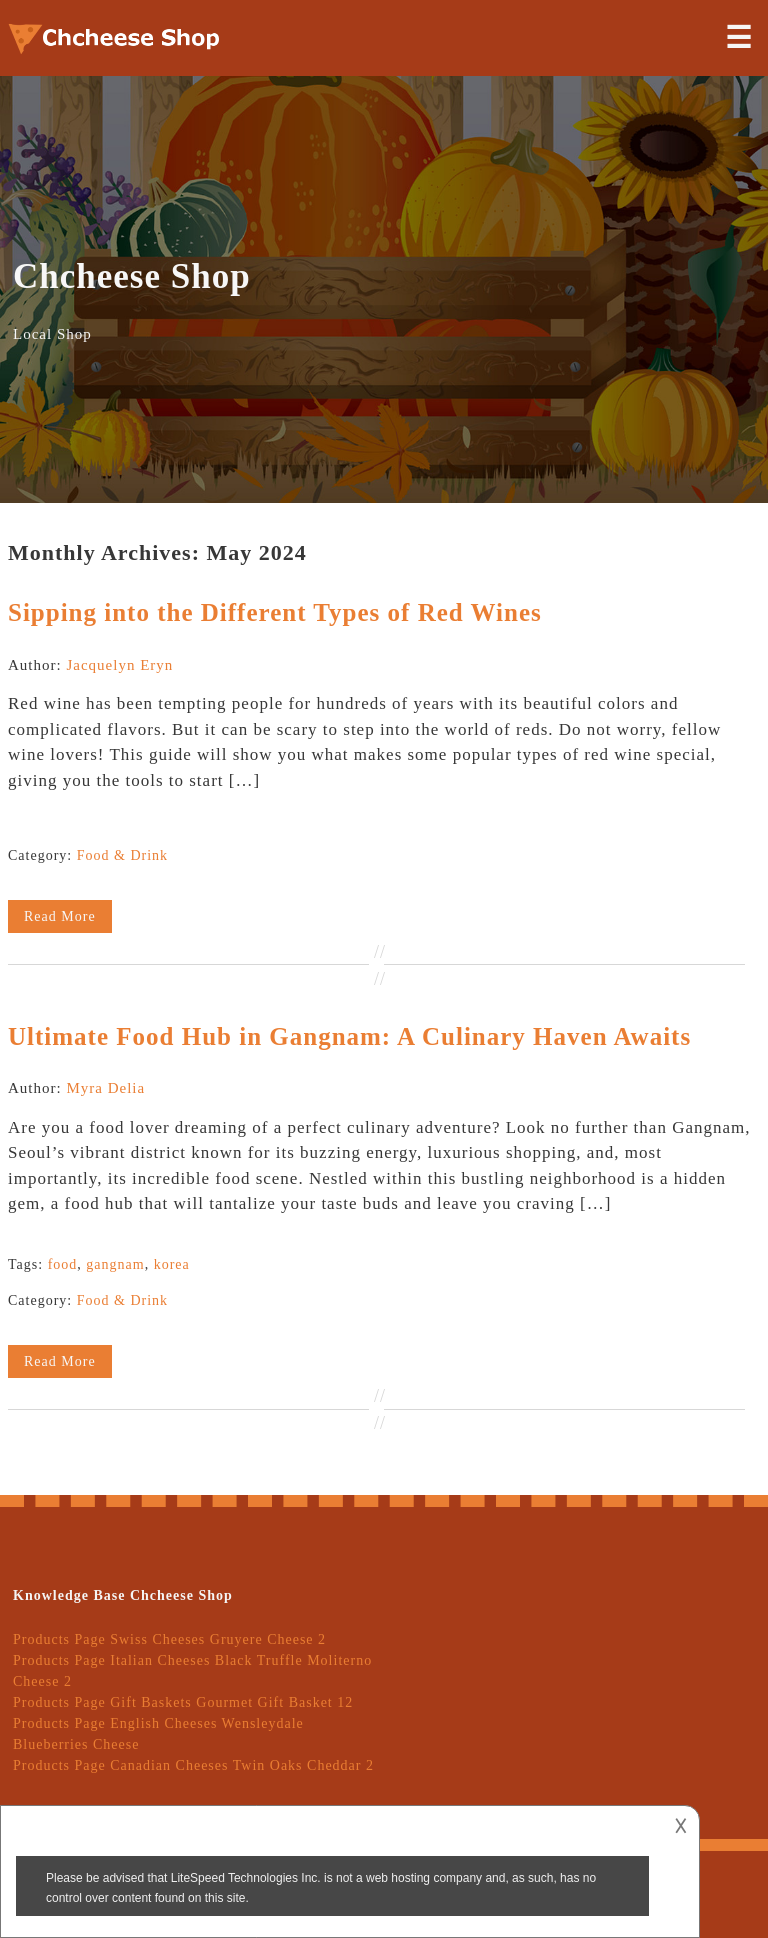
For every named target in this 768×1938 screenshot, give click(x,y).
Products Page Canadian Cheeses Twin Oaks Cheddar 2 (193, 1765)
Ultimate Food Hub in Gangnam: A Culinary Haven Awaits (349, 1036)
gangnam (115, 1264)
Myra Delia (105, 1088)
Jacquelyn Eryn (119, 665)
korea (172, 1264)
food (63, 1264)
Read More (60, 916)
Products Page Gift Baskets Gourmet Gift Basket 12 (183, 1702)
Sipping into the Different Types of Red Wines (275, 612)
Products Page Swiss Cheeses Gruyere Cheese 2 (169, 1639)
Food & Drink (122, 855)
